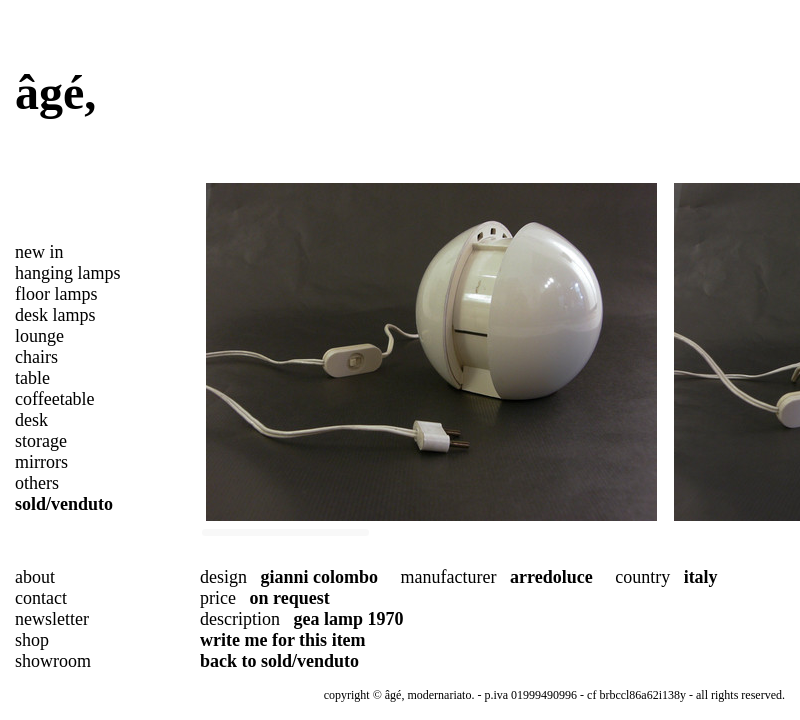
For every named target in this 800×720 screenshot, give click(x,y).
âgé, (55, 92)
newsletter (52, 619)
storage (41, 441)
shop (32, 640)
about (35, 577)
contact (41, 598)
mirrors (41, 462)
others (37, 483)
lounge (39, 336)
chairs (36, 357)
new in (39, 252)
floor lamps (56, 294)
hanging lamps (68, 273)
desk (31, 420)
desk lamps (55, 315)
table (32, 378)
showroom (53, 661)
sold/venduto (64, 504)
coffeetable (55, 399)
